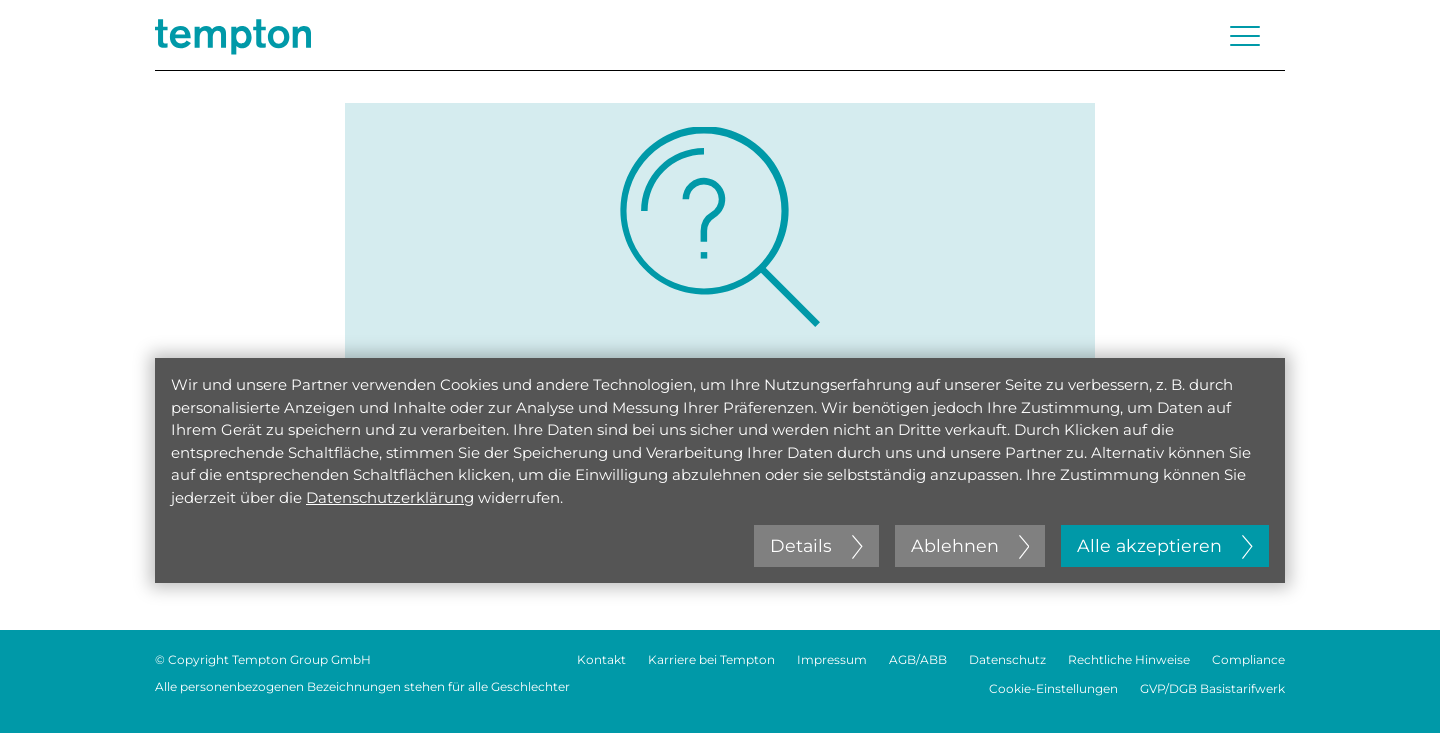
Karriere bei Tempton (711, 659)
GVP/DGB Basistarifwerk (1212, 688)
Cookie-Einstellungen (1053, 688)
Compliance (1248, 659)
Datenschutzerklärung (390, 497)
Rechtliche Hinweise (1129, 659)
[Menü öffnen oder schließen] (1245, 36)
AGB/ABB (918, 659)
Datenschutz (1007, 659)
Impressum (832, 659)
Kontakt (601, 659)
